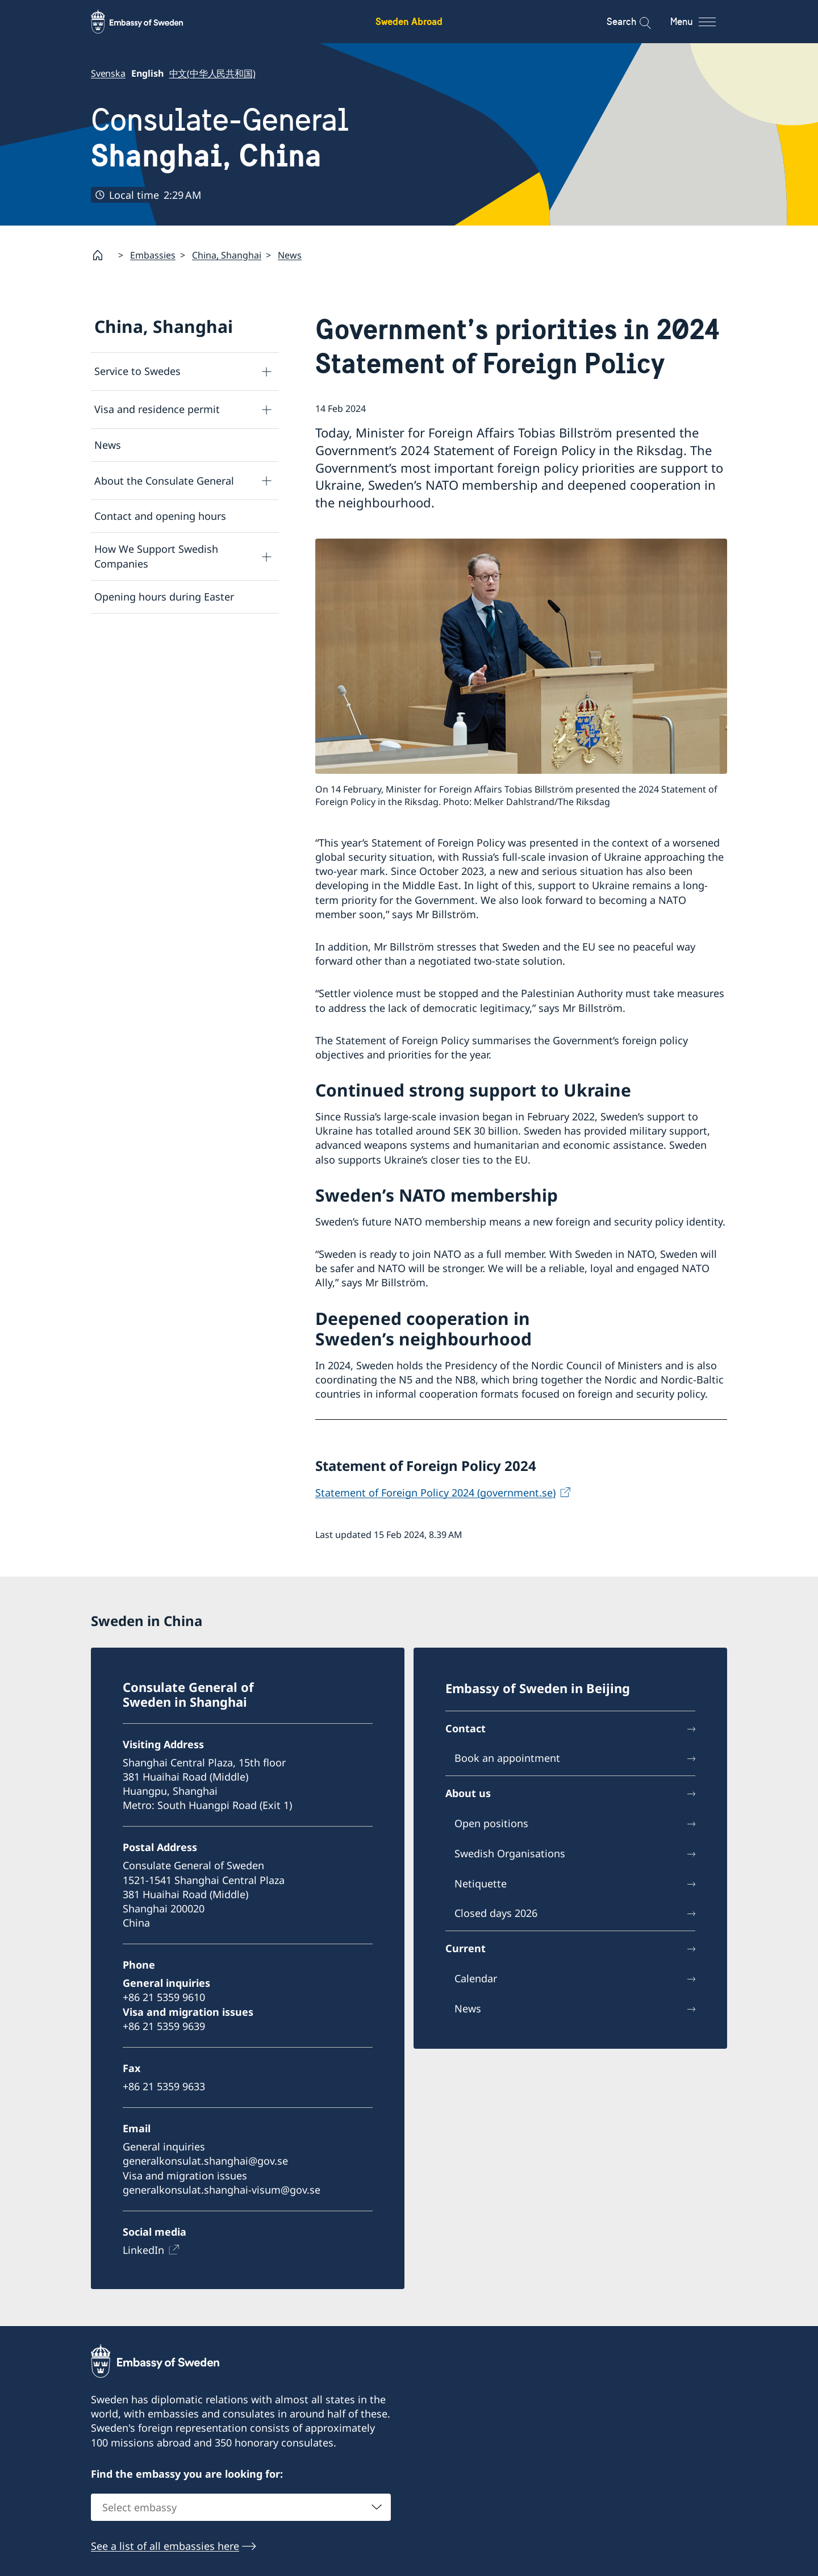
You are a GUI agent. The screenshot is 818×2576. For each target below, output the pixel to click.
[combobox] (241, 2507)
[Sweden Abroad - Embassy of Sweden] (147, 21)
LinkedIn (143, 2250)
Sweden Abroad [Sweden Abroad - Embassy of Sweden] (409, 21)
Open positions (491, 1823)
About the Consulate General (164, 480)
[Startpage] (102, 255)
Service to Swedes (137, 371)
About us (468, 1793)
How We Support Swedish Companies (156, 556)
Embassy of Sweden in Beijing (537, 1688)
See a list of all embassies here (165, 2546)
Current (465, 1949)
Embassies (153, 254)
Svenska (108, 73)
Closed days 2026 (495, 1913)
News (290, 254)
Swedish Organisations (509, 1853)
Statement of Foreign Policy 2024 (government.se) (435, 1492)
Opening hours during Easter (164, 596)
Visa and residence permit (157, 409)
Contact (465, 1728)
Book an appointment (507, 1758)
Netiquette (480, 1883)
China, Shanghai (226, 254)
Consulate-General (220, 138)
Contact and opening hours (160, 516)
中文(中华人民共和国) (212, 73)
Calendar (475, 1978)
